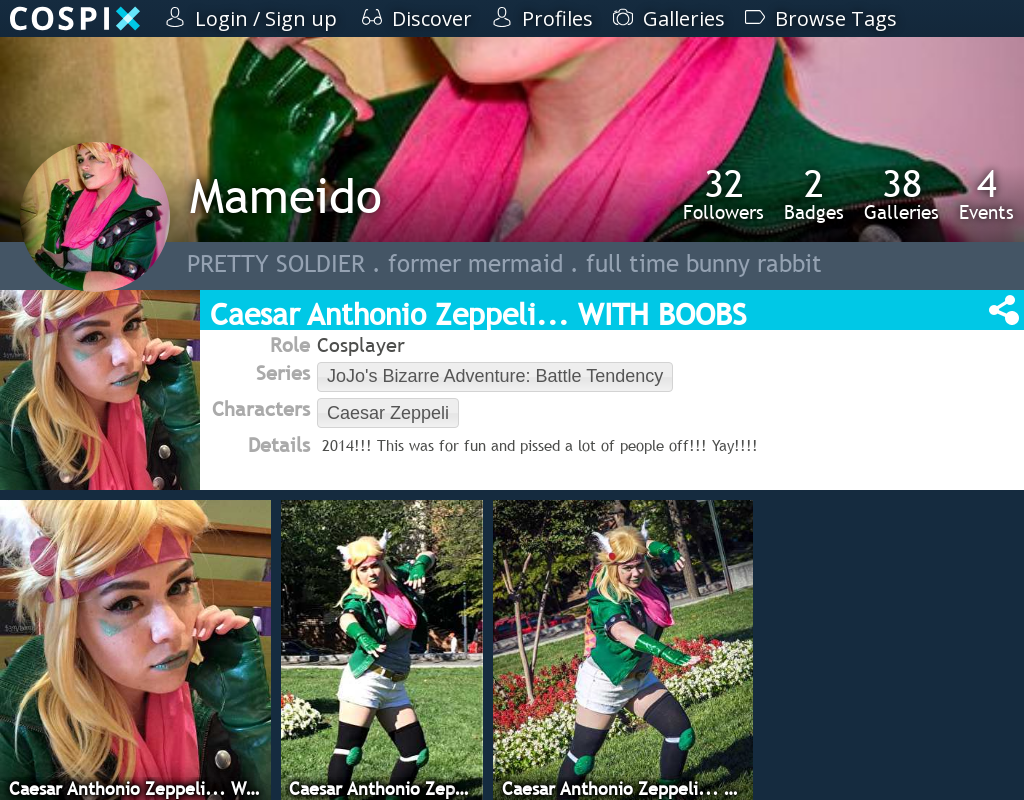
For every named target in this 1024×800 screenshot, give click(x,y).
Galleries (901, 194)
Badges (814, 194)
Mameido (286, 195)
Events (986, 194)
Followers (723, 194)
